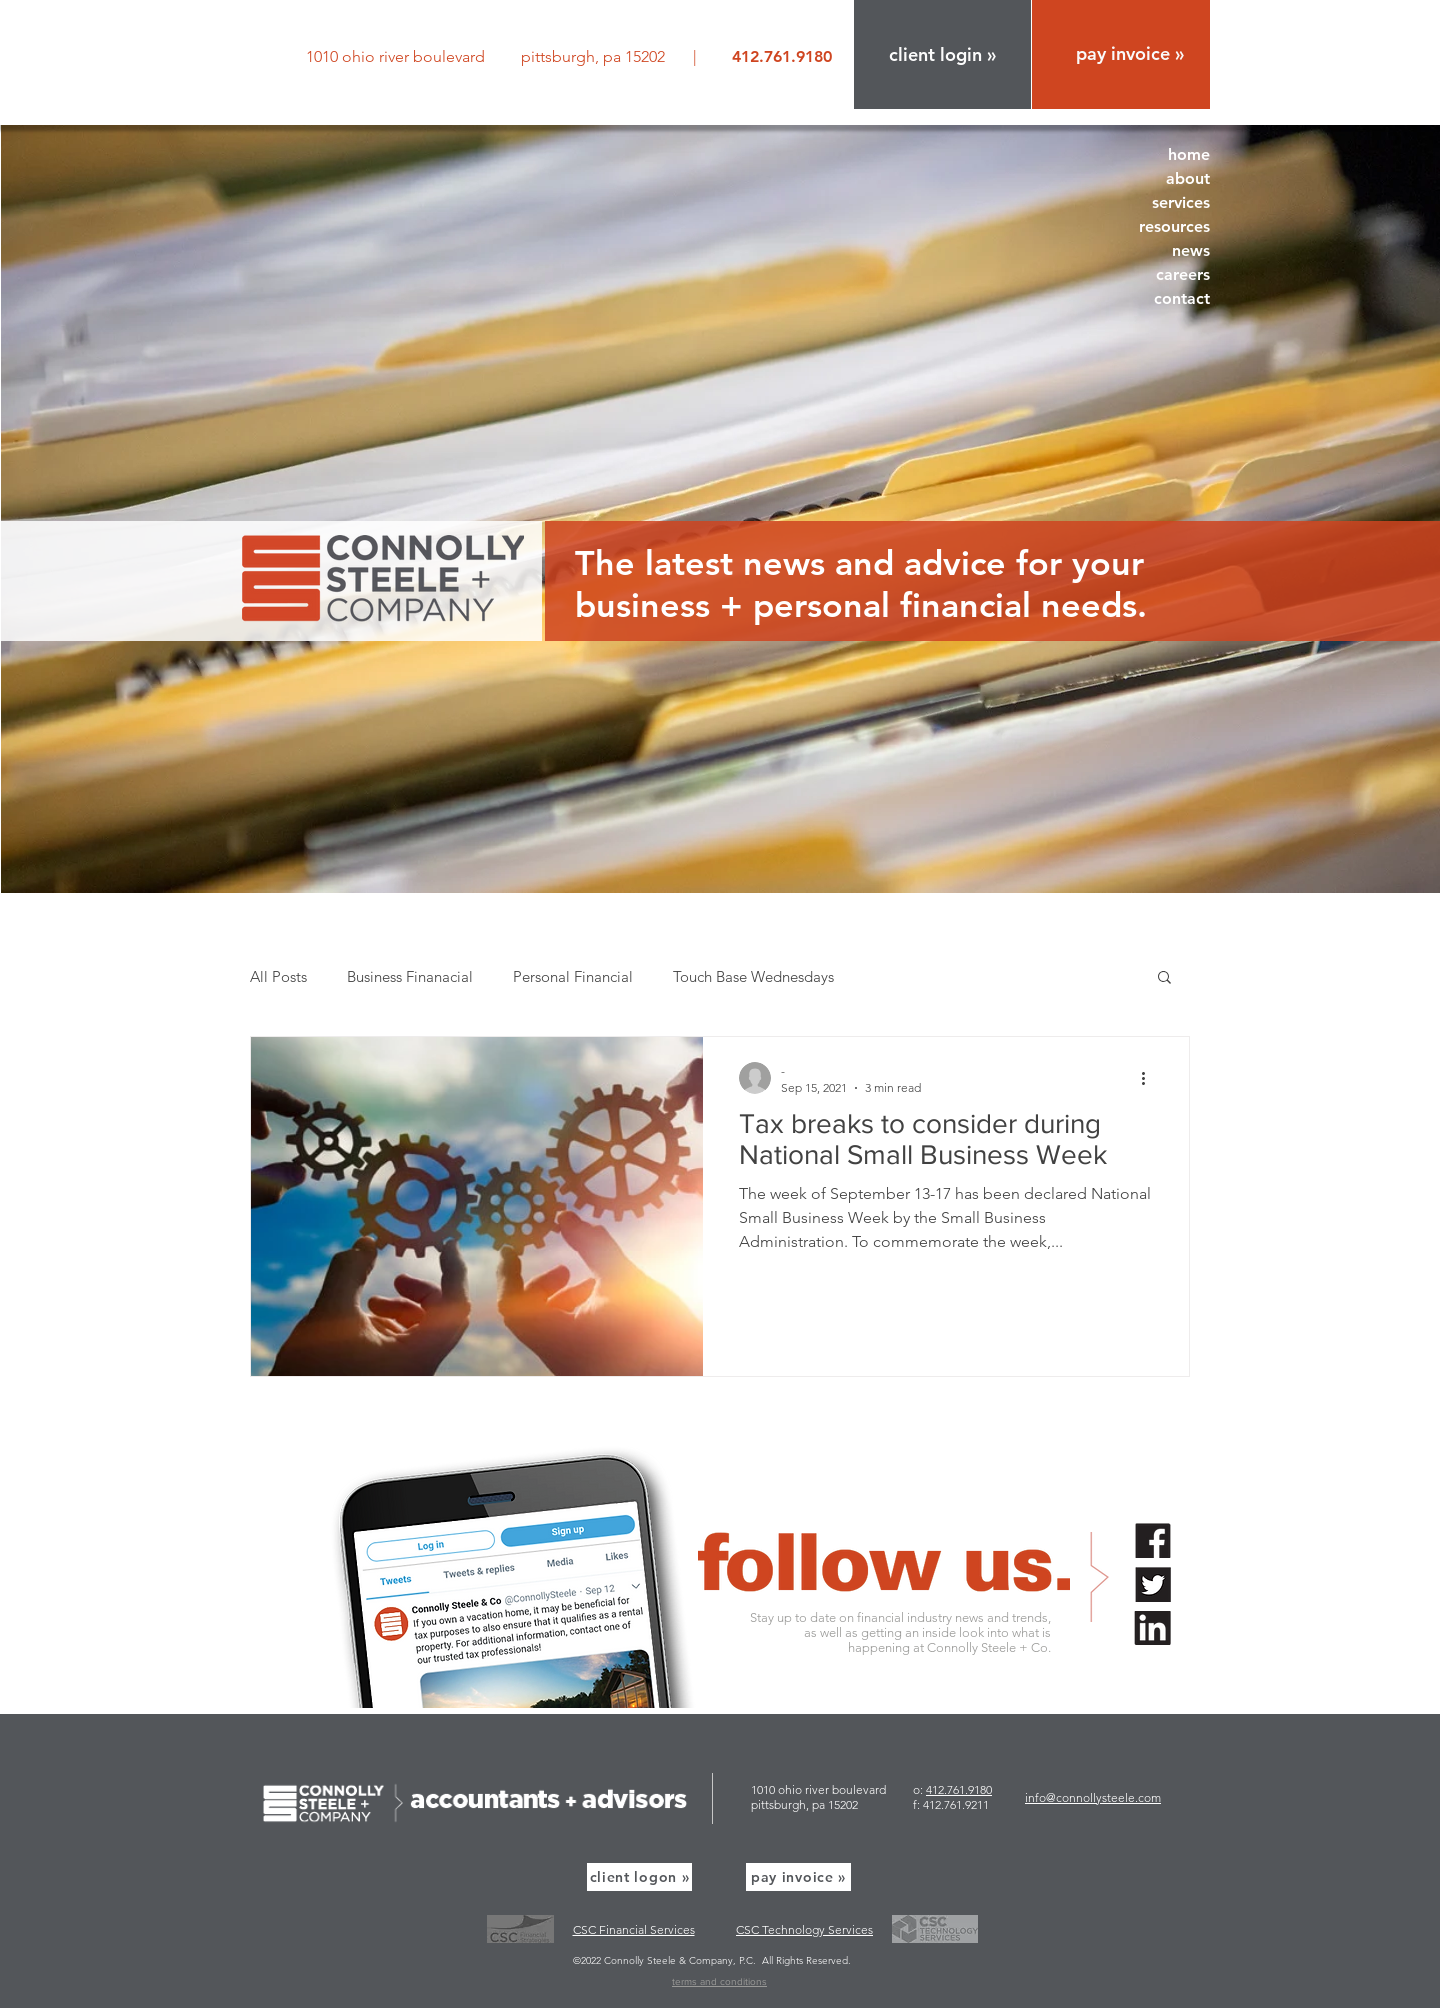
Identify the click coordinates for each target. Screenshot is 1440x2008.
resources (1174, 226)
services (1181, 202)
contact (1182, 298)
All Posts (278, 976)
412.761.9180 (959, 1789)
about (1188, 178)
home (1189, 154)
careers (1183, 274)
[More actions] (1150, 1078)
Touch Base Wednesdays (753, 976)
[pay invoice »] (798, 1877)
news (1191, 250)
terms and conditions (719, 1981)
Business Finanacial (410, 976)
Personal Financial (573, 976)
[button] (942, 54)
